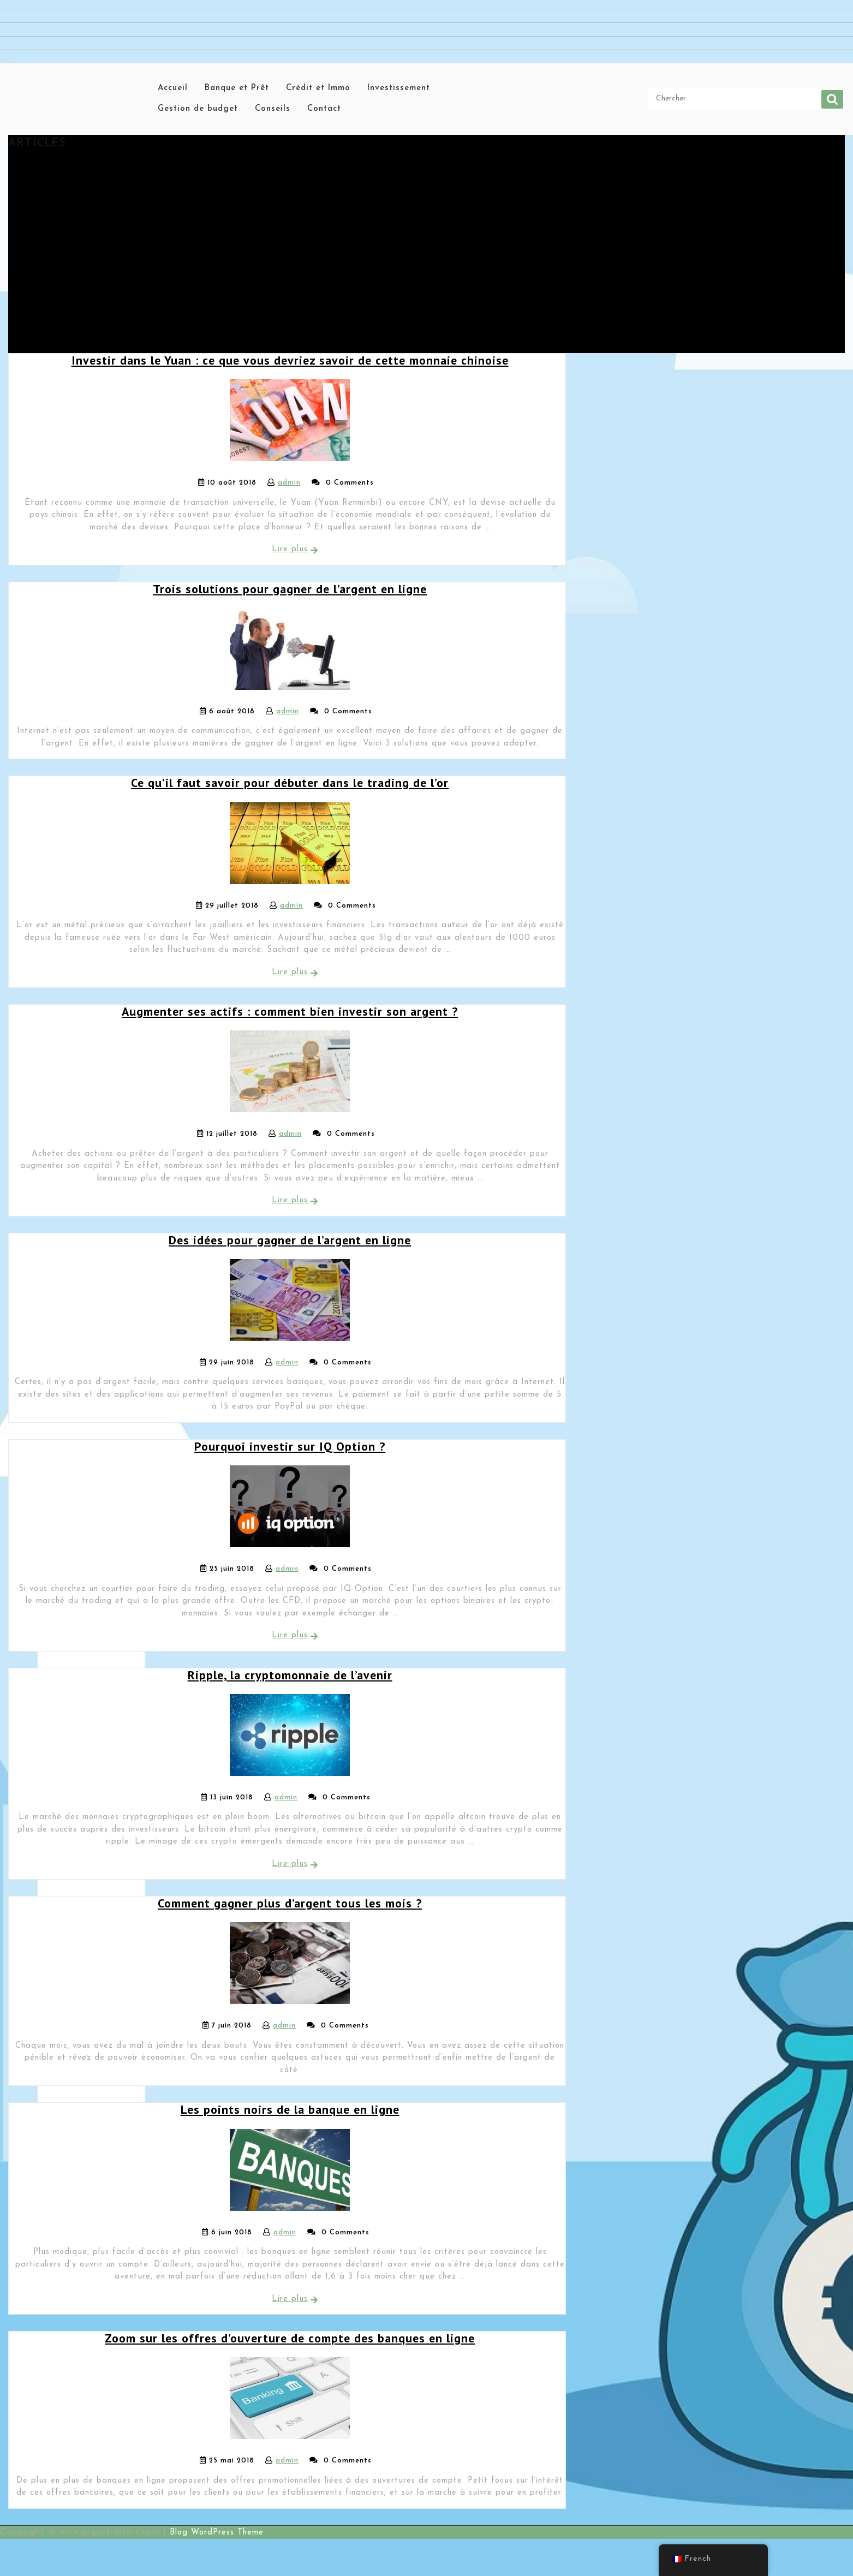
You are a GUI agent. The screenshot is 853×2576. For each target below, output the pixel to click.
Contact (324, 109)
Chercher (832, 99)
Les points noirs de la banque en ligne (290, 2109)
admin (289, 482)
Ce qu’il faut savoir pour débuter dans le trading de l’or (290, 782)
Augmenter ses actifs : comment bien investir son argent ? (290, 1011)
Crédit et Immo (318, 88)
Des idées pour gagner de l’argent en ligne (290, 1240)
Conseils (272, 109)
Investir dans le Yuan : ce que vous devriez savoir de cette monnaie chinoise (290, 360)
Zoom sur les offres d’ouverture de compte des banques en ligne (290, 2338)
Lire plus (290, 549)
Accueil (173, 88)
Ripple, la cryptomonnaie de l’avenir (290, 1675)
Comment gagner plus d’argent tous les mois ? (290, 1903)
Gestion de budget (198, 109)
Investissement (398, 88)
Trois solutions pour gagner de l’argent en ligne (290, 589)
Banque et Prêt (237, 88)
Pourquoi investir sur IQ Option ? (289, 1446)
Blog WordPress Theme (217, 2533)
